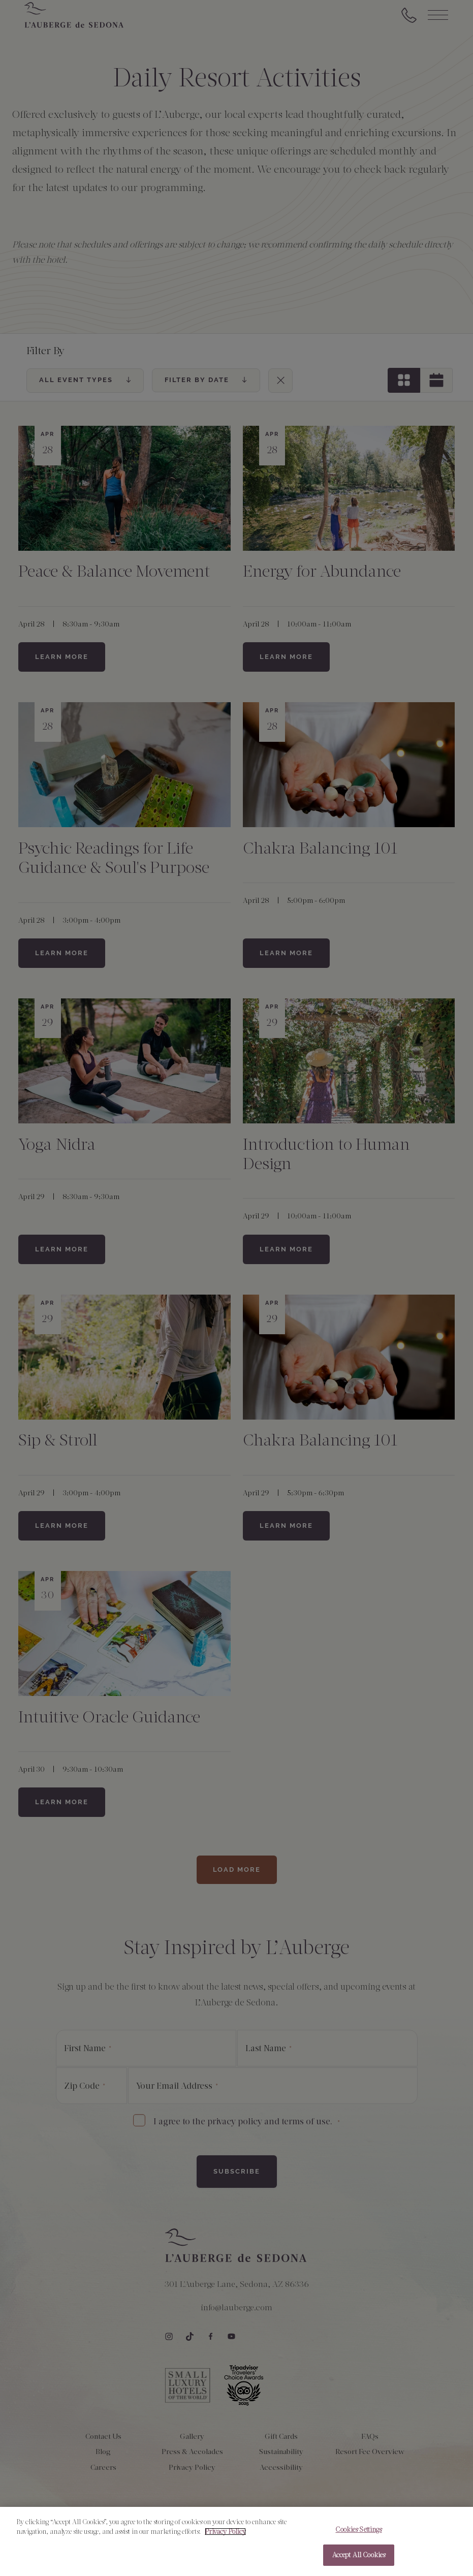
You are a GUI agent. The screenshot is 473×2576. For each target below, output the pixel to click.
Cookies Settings (358, 2534)
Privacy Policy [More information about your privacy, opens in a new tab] (225, 2536)
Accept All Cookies (358, 2560)
